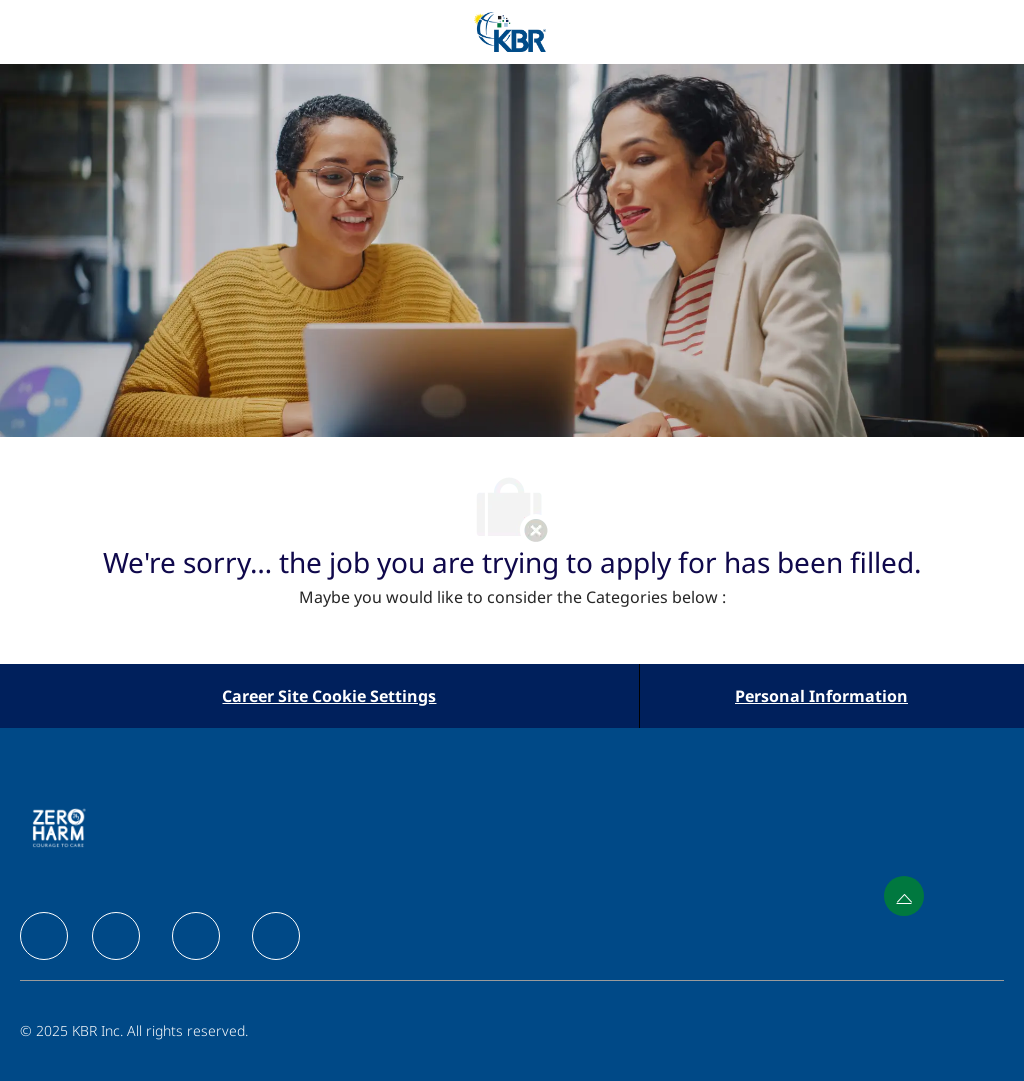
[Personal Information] (821, 696)
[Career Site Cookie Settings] (329, 696)
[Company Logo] (510, 30)
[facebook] (44, 936)
